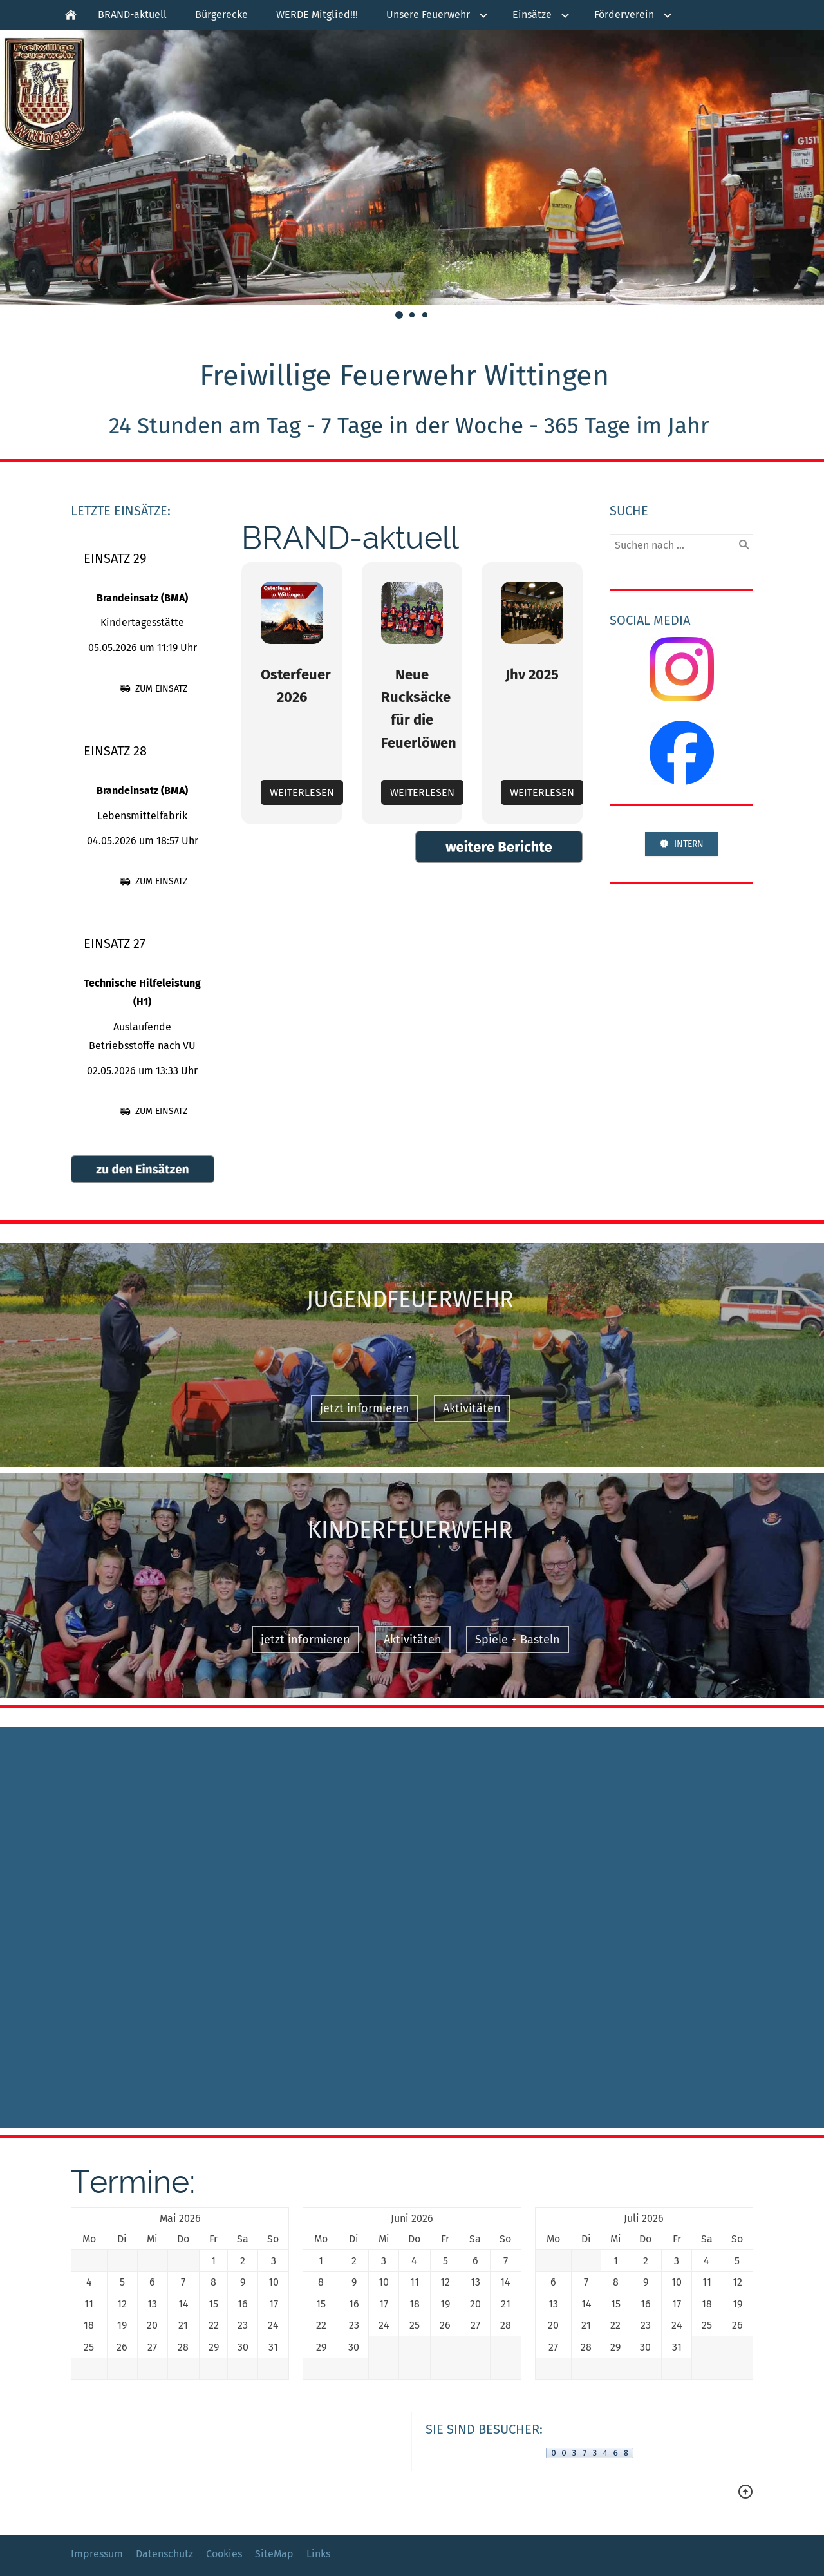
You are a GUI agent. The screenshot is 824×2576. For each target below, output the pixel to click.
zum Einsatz (153, 688)
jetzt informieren (353, 1408)
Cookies (224, 2554)
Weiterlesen (302, 792)
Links (318, 2554)
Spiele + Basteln (506, 1640)
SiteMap (274, 2554)
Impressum (97, 2554)
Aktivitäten (460, 1408)
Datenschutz (164, 2554)
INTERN (681, 843)
